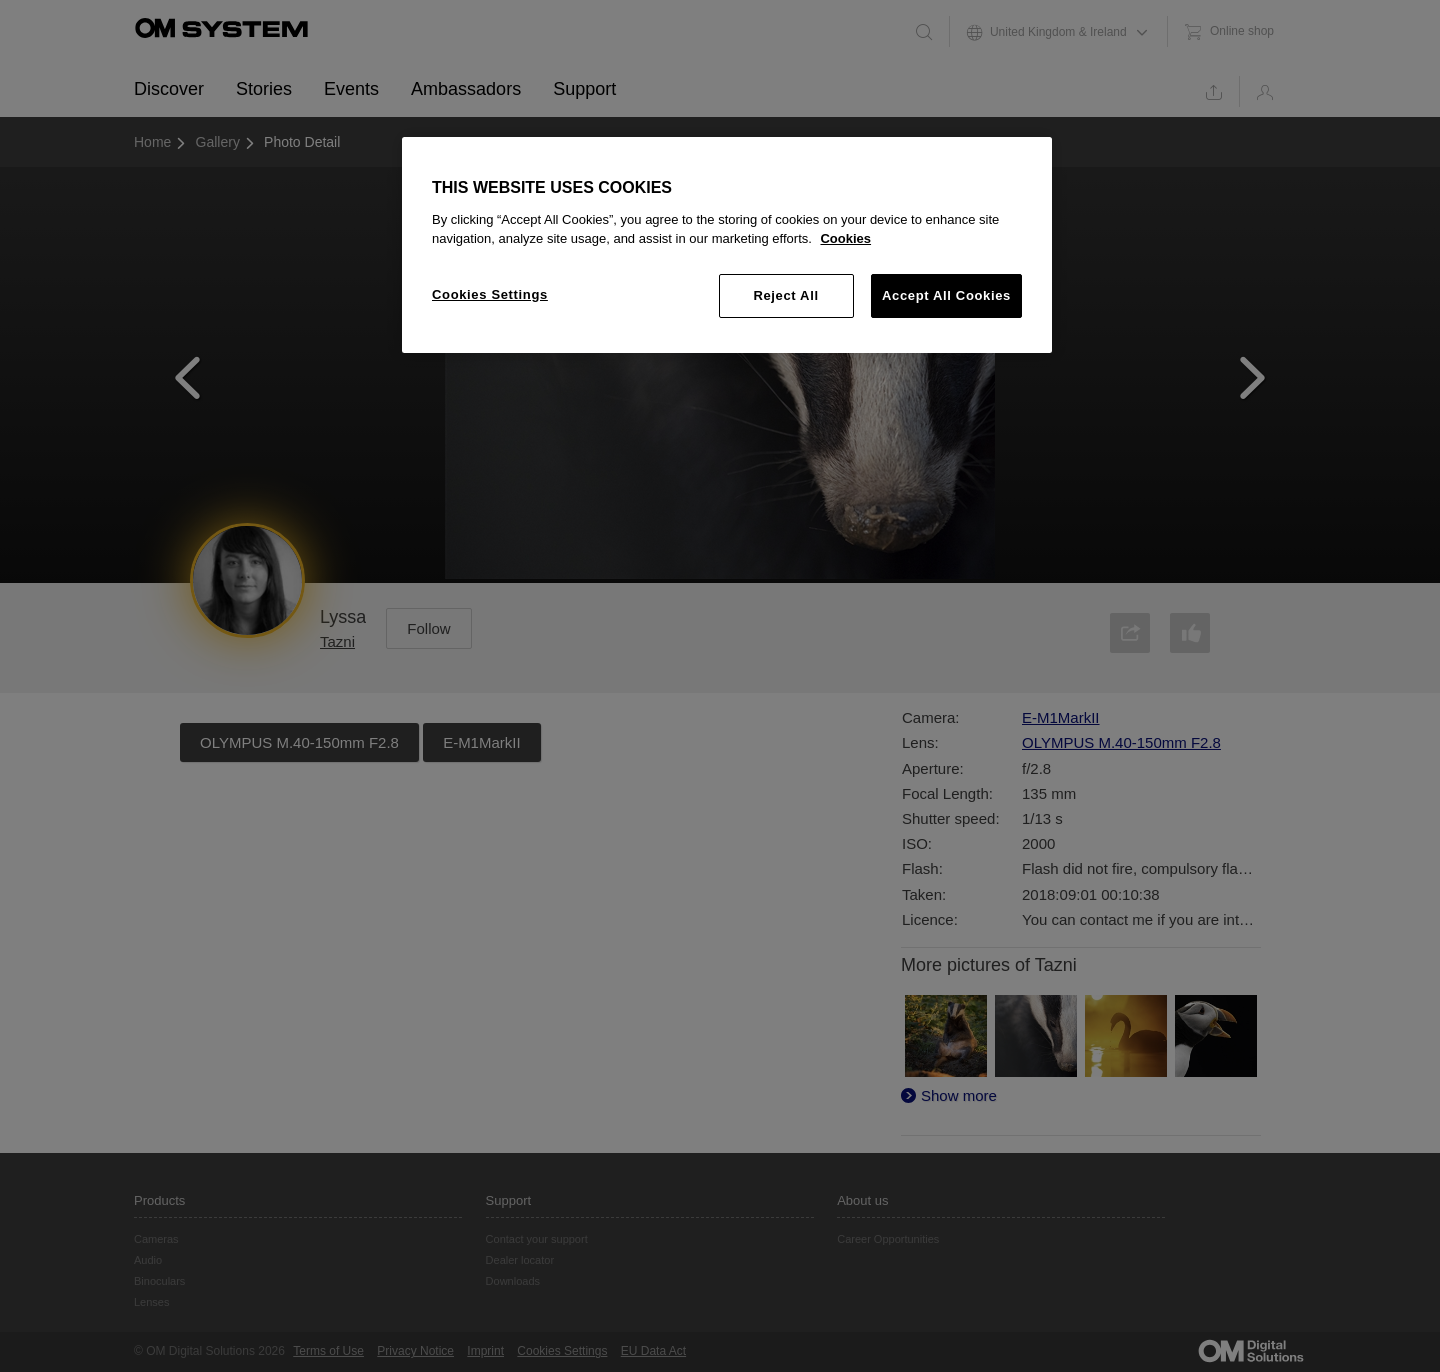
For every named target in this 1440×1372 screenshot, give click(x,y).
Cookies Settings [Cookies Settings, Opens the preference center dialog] (490, 294)
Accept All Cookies (946, 295)
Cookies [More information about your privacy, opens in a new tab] (845, 238)
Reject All (785, 295)
